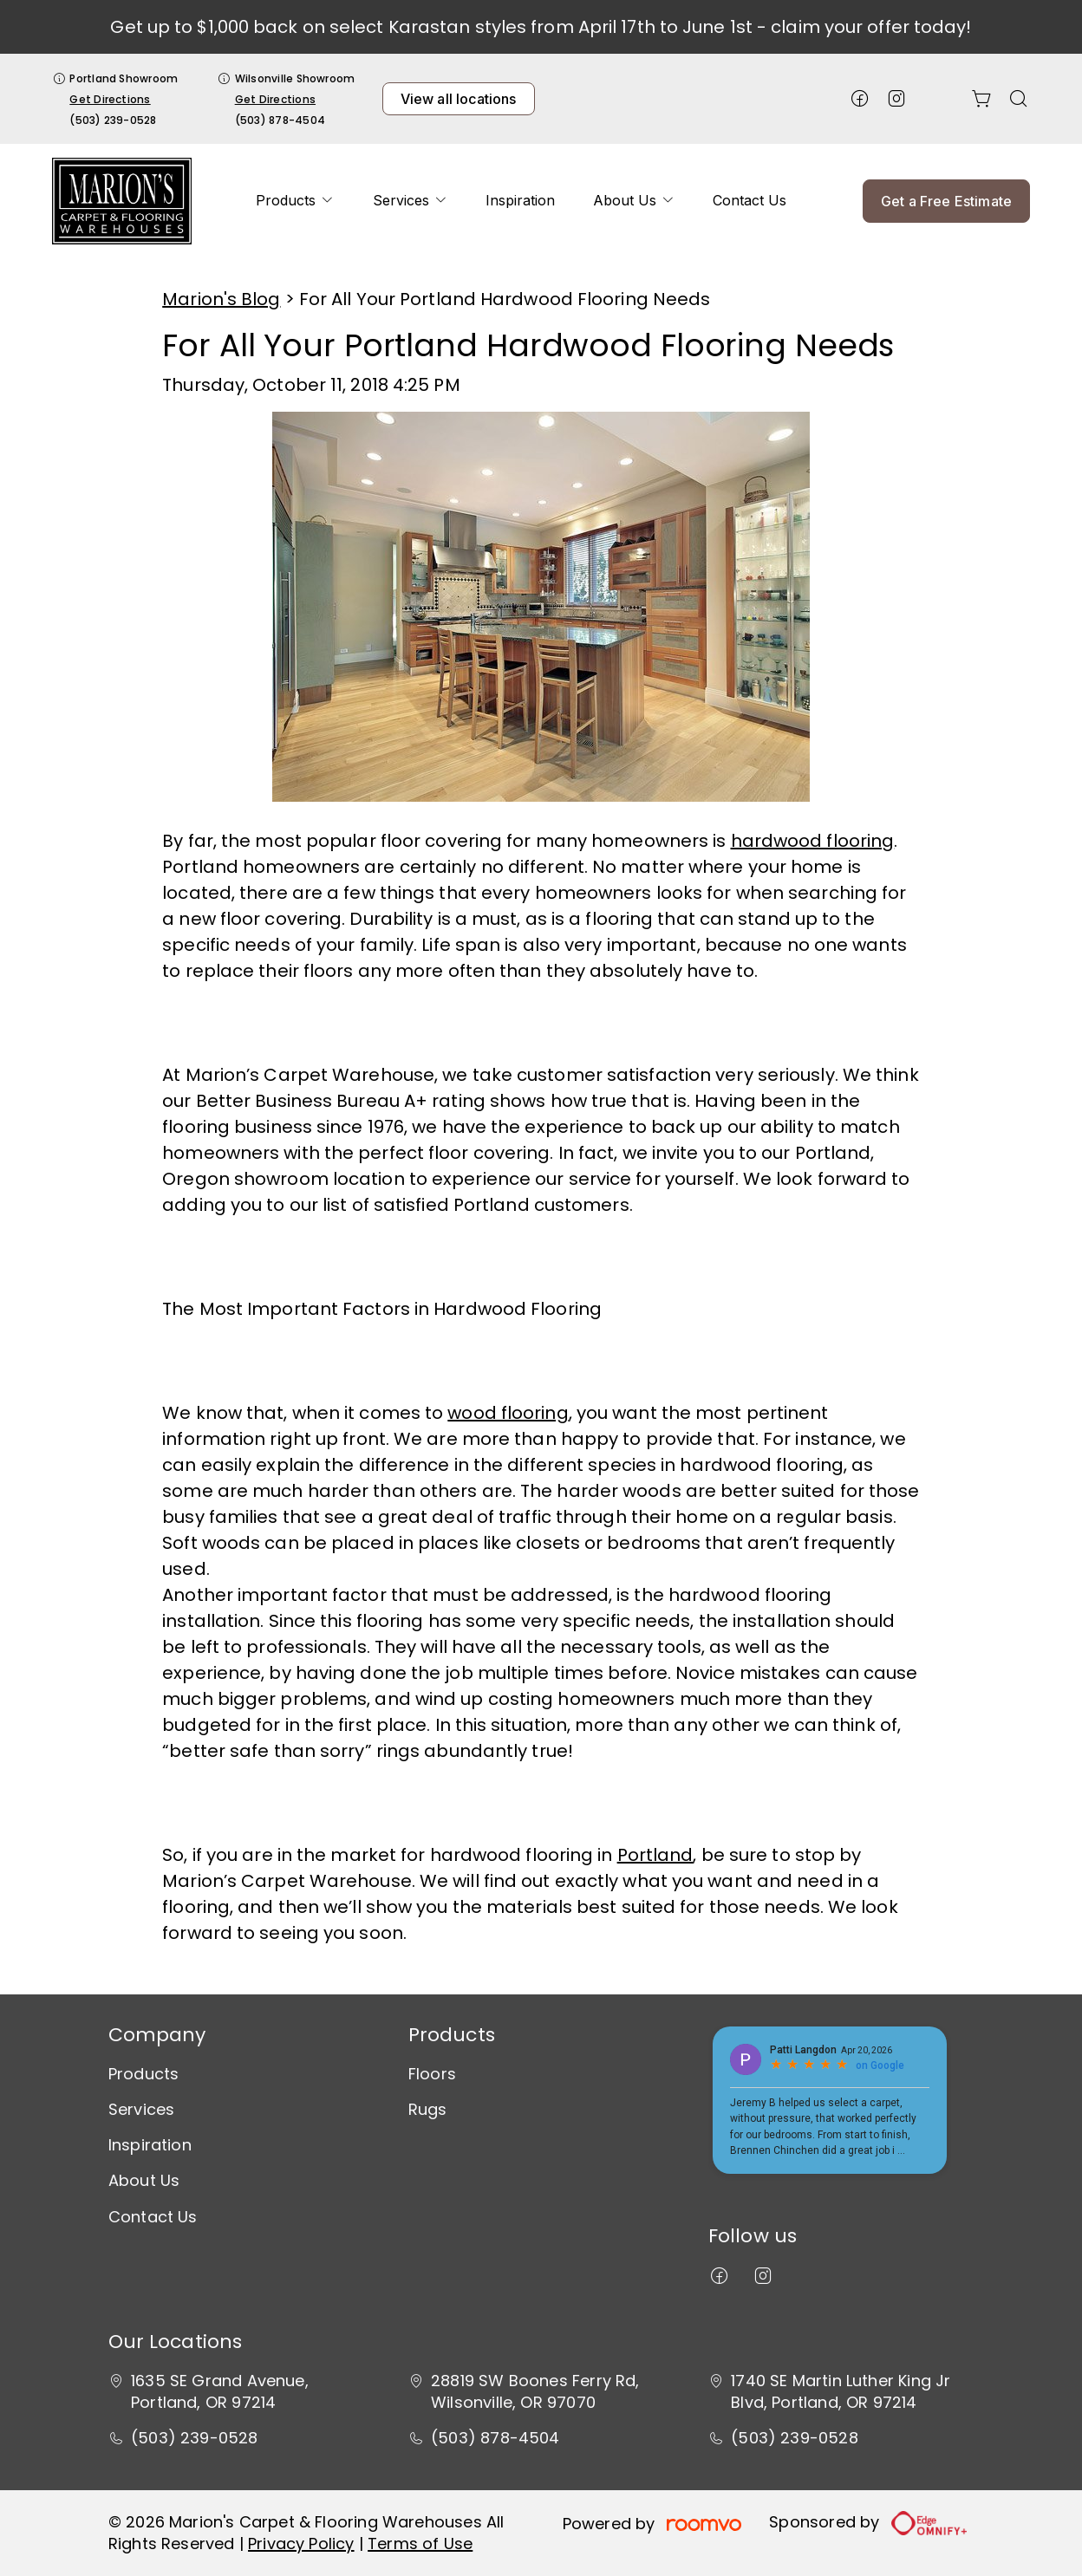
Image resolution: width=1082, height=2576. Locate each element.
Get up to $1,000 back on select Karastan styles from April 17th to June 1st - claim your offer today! (540, 27)
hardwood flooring (813, 841)
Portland (655, 1855)
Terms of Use (420, 2543)
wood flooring (507, 1413)
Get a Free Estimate (946, 201)
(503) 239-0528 (112, 120)
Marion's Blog (221, 299)
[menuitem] (294, 201)
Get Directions (109, 99)
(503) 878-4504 (280, 120)
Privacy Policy (301, 2543)
